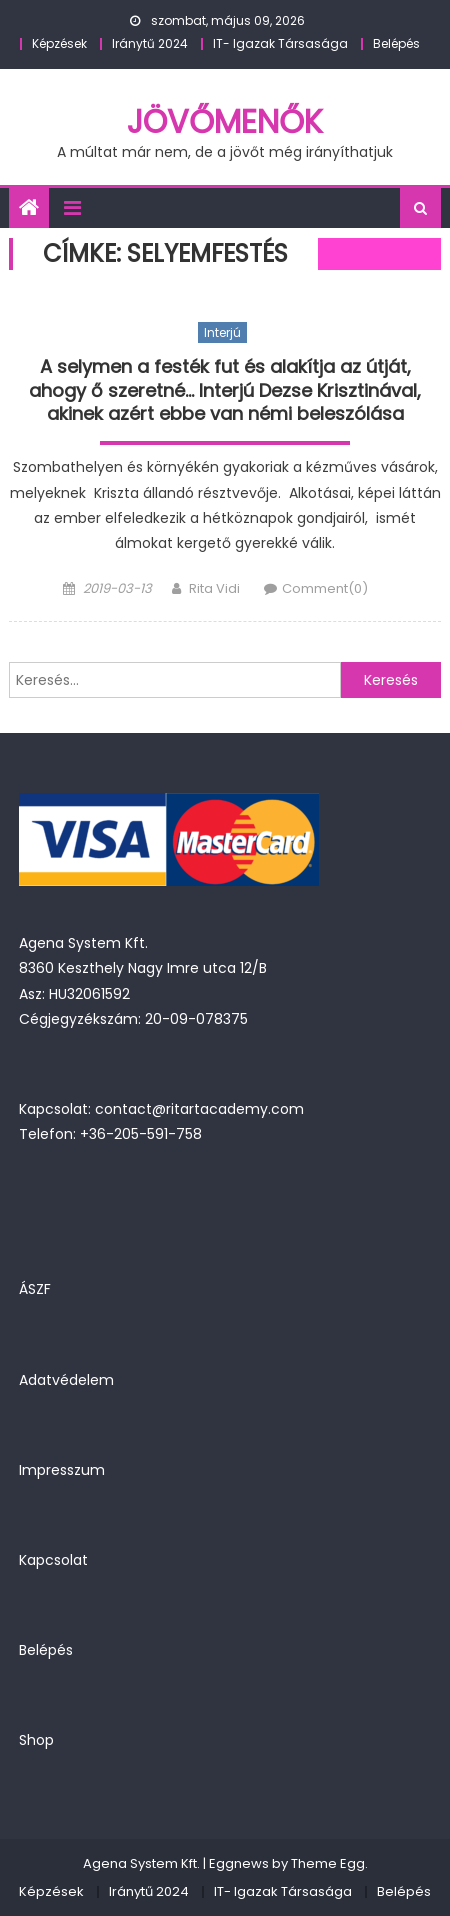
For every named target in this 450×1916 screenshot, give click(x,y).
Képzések (59, 43)
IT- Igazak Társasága (280, 43)
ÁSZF (35, 1289)
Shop (36, 1740)
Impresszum (62, 1470)
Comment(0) (325, 588)
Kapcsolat (53, 1560)
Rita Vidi (214, 588)
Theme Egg (328, 1863)
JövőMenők (225, 121)
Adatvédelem (66, 1380)
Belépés (396, 43)
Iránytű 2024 (150, 43)
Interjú (222, 332)
